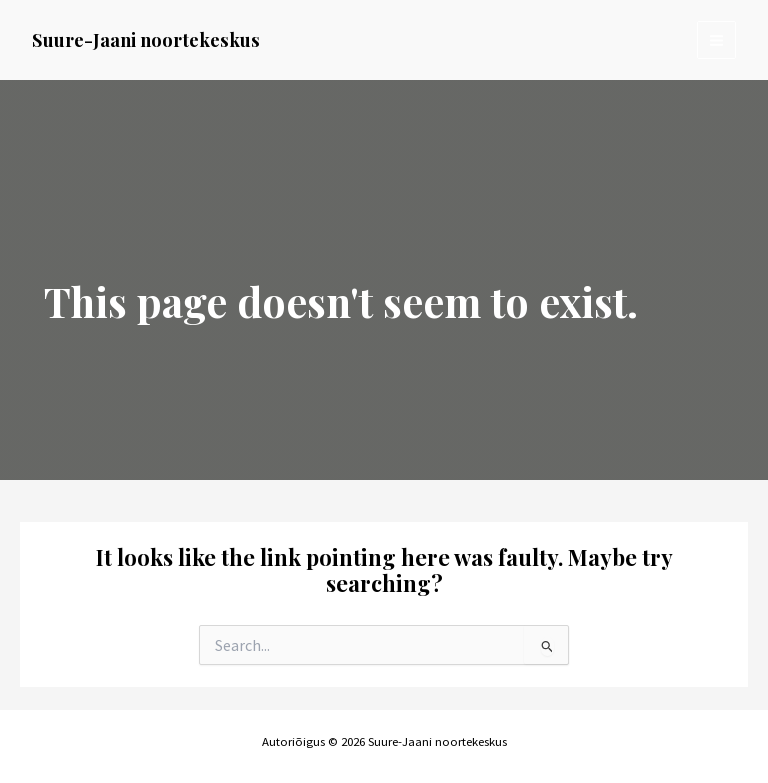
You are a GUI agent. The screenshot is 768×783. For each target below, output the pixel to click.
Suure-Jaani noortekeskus (146, 39)
